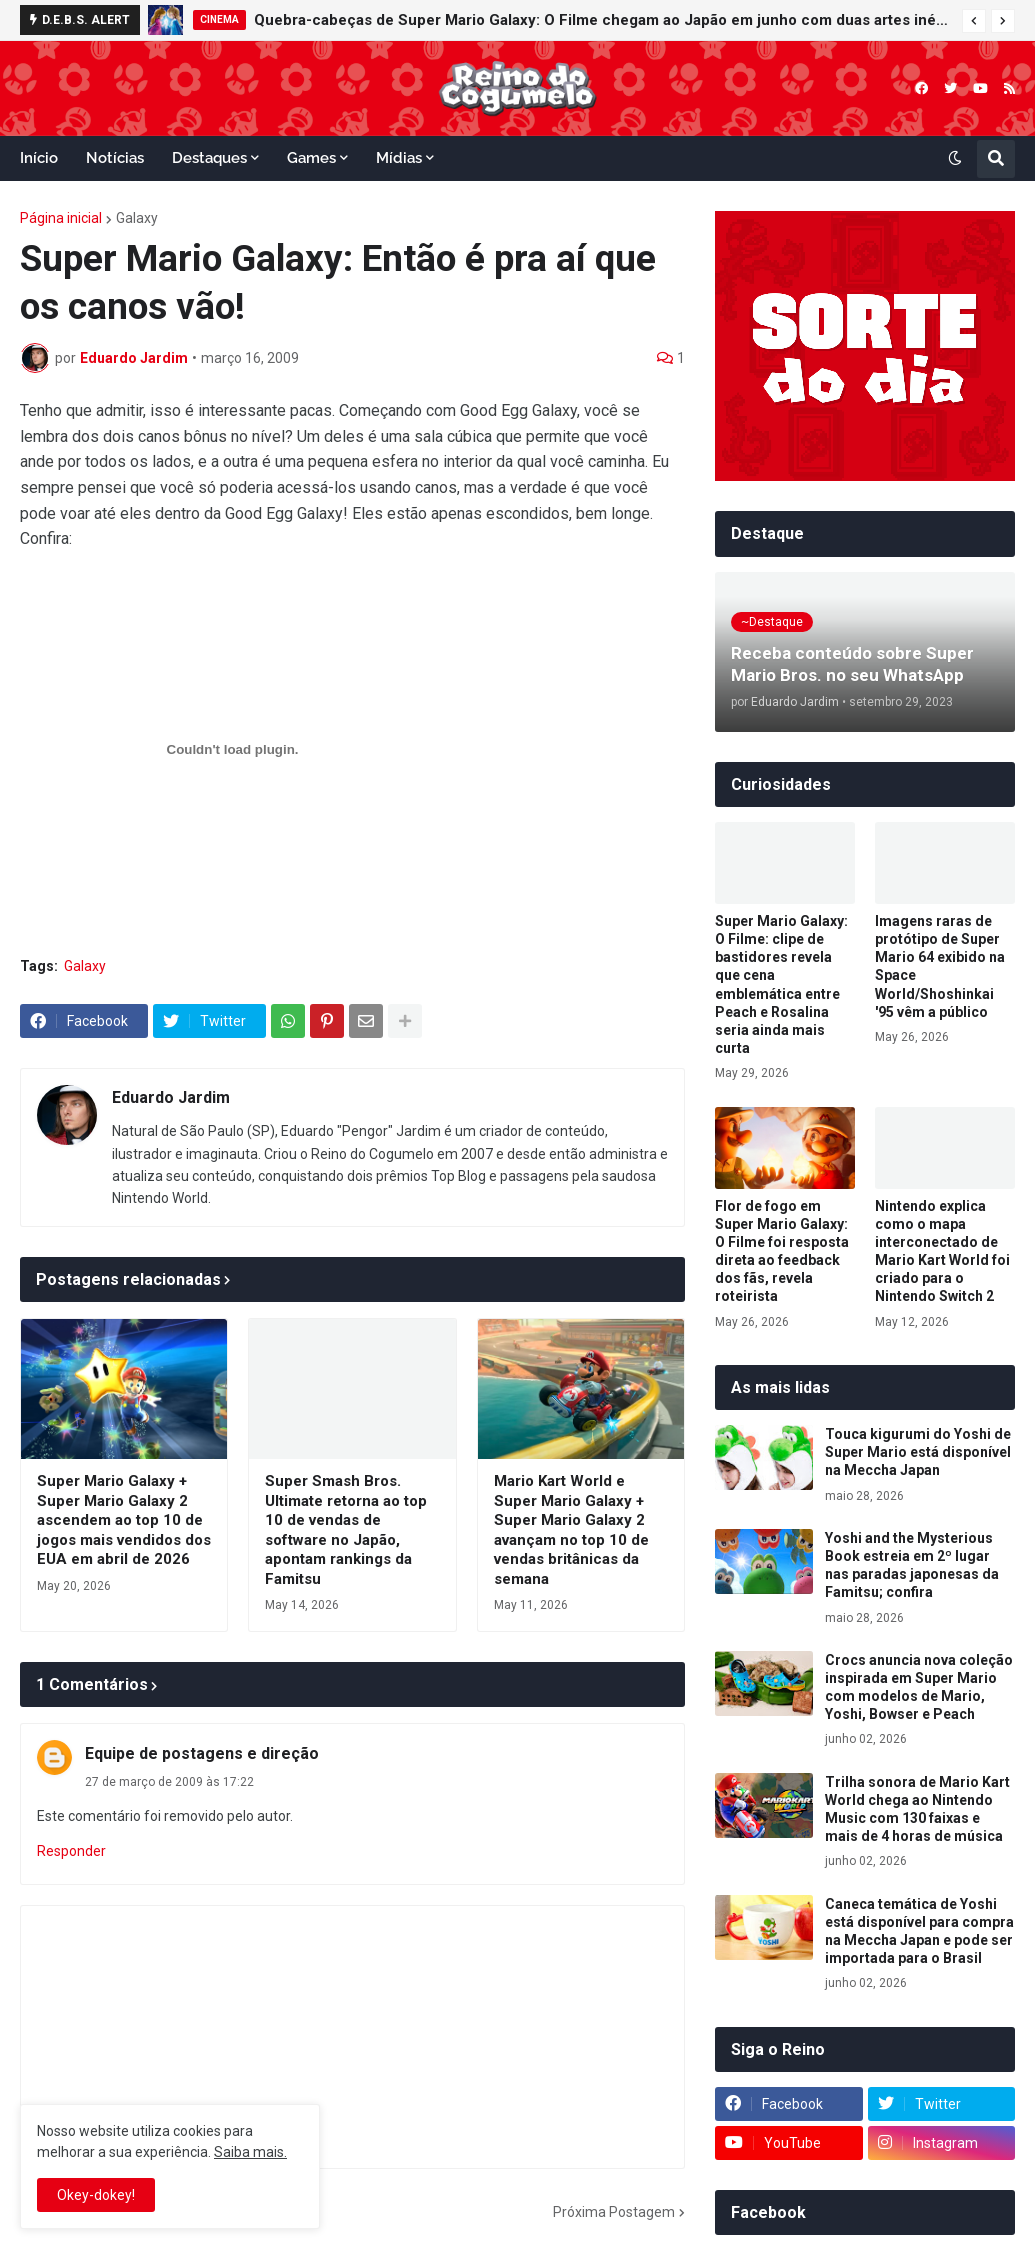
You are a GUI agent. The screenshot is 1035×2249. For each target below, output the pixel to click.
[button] (974, 21)
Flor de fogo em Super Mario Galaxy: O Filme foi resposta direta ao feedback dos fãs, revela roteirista (782, 1251)
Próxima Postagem (614, 2212)
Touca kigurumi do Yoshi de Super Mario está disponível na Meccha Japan (918, 1452)
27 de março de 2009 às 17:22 (169, 1782)
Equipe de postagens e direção (202, 1753)
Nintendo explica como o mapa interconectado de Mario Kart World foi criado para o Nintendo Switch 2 (942, 1251)
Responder (71, 1851)
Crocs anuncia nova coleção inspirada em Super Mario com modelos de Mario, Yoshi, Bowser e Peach (919, 1687)
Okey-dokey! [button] (96, 2195)
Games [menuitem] (311, 158)
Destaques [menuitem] (209, 158)
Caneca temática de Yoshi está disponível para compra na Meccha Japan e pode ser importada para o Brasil (919, 1931)
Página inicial (61, 218)
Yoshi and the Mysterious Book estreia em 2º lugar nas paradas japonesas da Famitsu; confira (912, 1565)
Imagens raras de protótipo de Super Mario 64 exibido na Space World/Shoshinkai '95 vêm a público (940, 966)
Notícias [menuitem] (115, 158)
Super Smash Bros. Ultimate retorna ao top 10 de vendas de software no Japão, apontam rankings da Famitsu (346, 1530)
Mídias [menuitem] (399, 158)
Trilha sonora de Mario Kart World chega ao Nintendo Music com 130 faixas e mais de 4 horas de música (917, 1809)
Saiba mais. (250, 2152)
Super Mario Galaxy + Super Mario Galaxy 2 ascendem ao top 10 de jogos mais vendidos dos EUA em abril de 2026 (124, 1520)
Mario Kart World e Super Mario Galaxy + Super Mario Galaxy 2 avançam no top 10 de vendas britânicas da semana (571, 1530)
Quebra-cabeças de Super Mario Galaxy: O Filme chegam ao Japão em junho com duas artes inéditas (603, 20)
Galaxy (137, 218)
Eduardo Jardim (171, 1097)
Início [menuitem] (39, 158)
